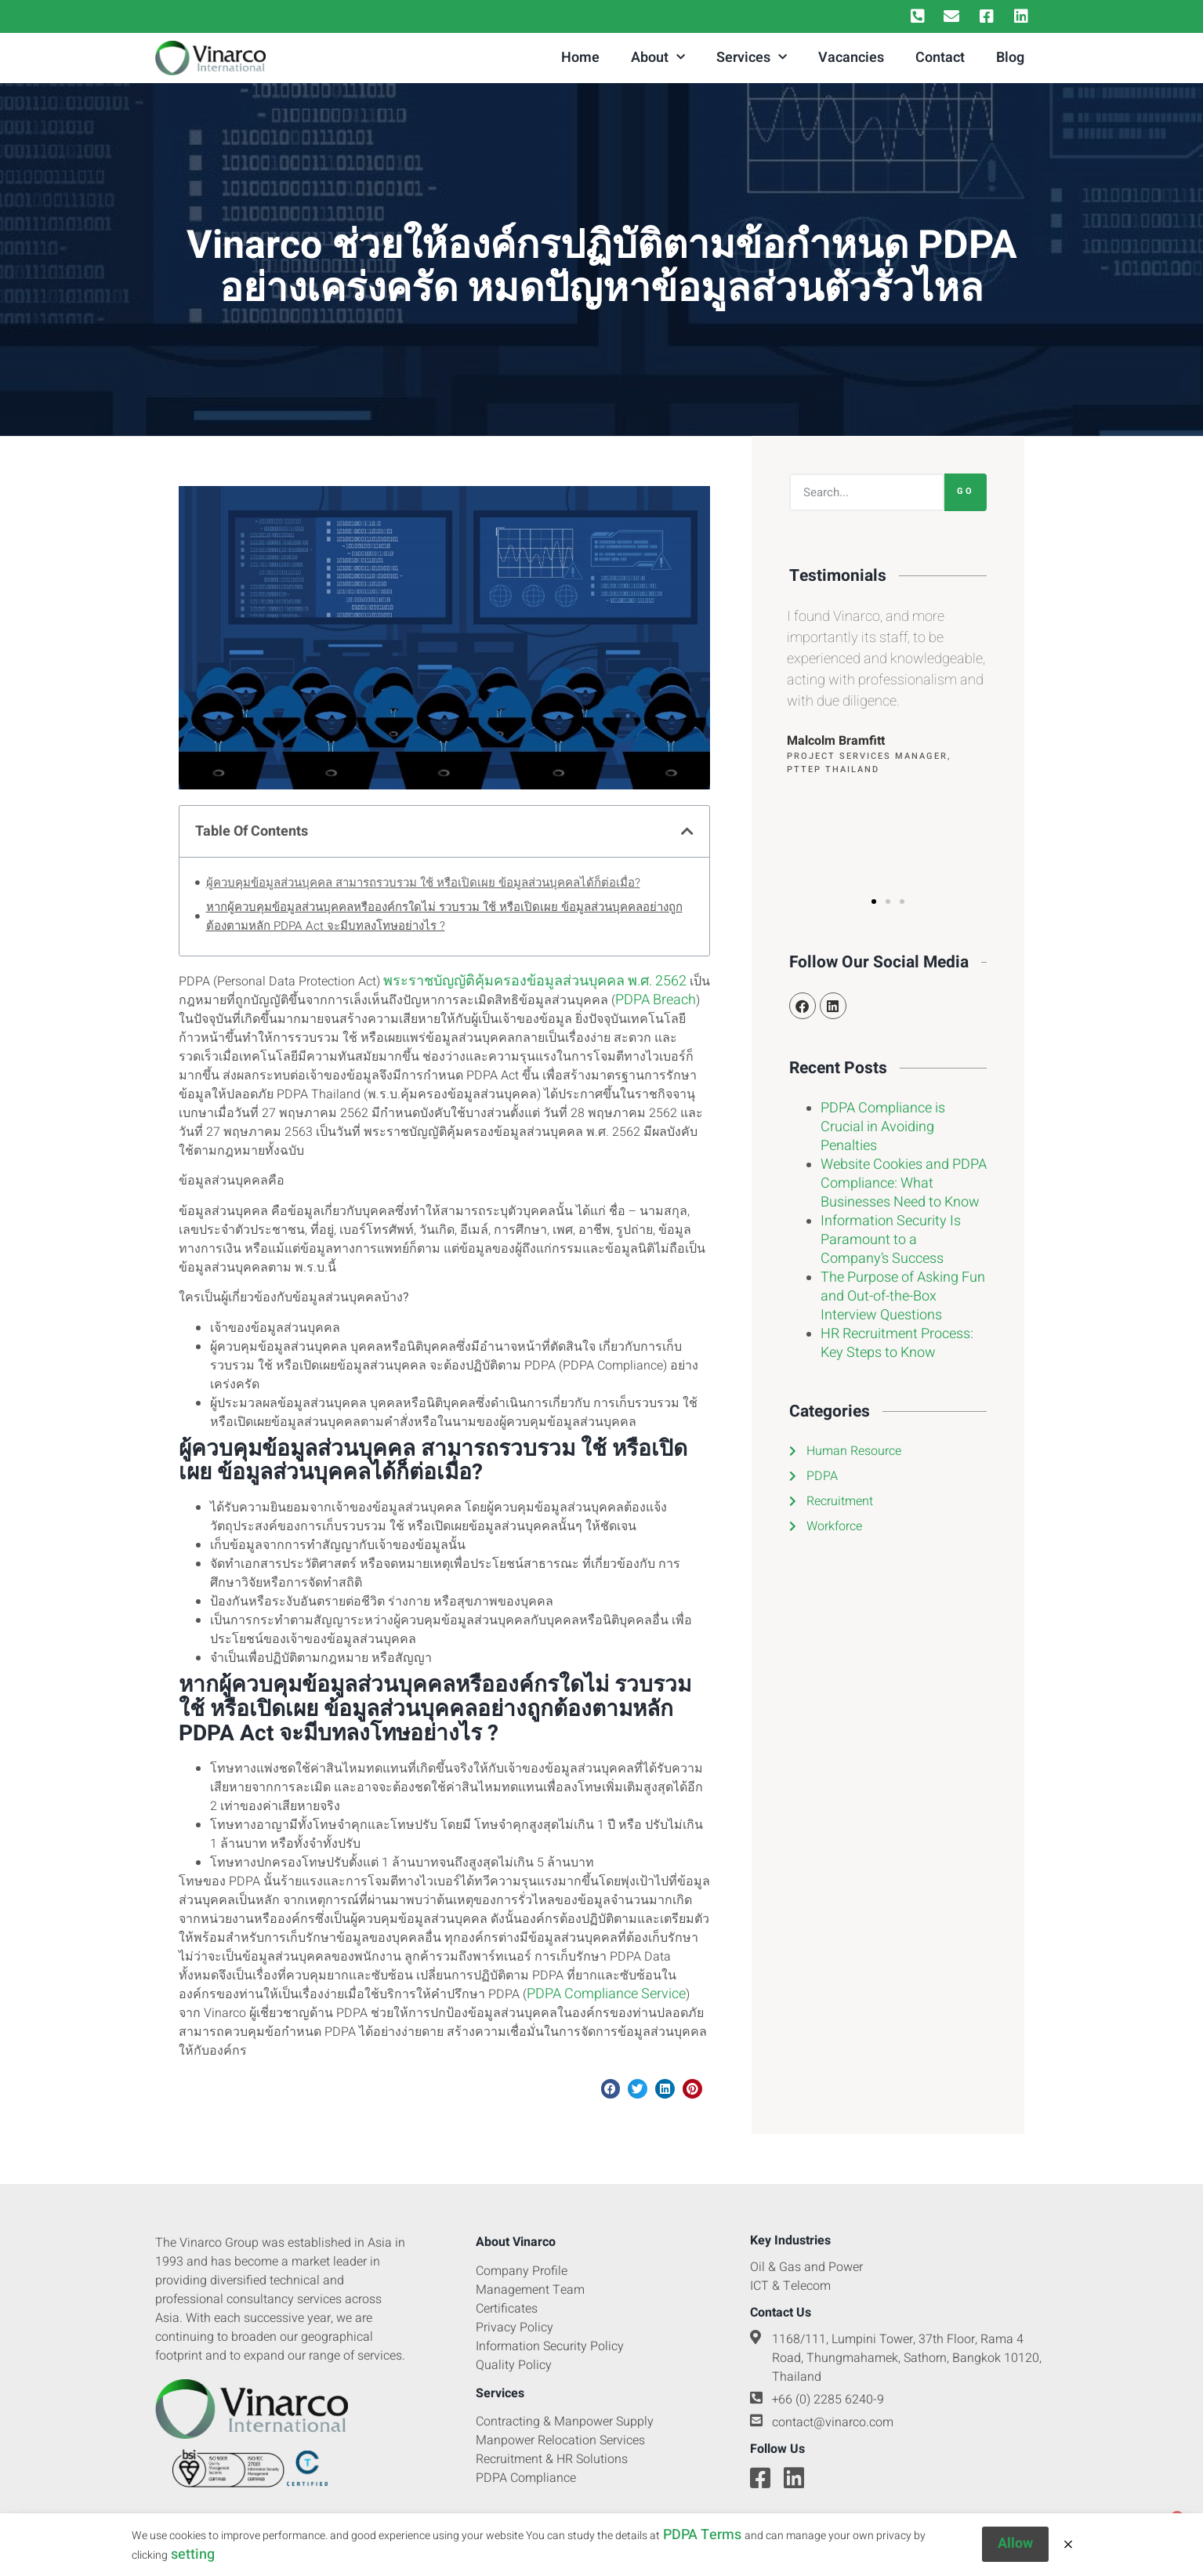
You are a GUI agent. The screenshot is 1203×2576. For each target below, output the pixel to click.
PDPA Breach (655, 999)
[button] (687, 831)
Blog (1010, 57)
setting (193, 2561)
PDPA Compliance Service (606, 1994)
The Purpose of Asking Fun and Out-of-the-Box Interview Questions (903, 1296)
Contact (940, 57)
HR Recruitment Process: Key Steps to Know (897, 1343)
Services (751, 58)
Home (580, 57)
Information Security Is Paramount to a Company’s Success (891, 1239)
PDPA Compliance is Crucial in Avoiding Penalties (883, 1127)
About (658, 58)
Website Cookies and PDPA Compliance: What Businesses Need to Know (904, 1183)
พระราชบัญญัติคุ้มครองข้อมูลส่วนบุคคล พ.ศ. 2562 (535, 981)
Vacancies (851, 57)
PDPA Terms (702, 2542)
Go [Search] (965, 491)
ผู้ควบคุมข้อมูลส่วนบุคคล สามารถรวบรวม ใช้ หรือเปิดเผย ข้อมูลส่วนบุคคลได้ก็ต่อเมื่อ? (423, 882)
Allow (1015, 2551)
